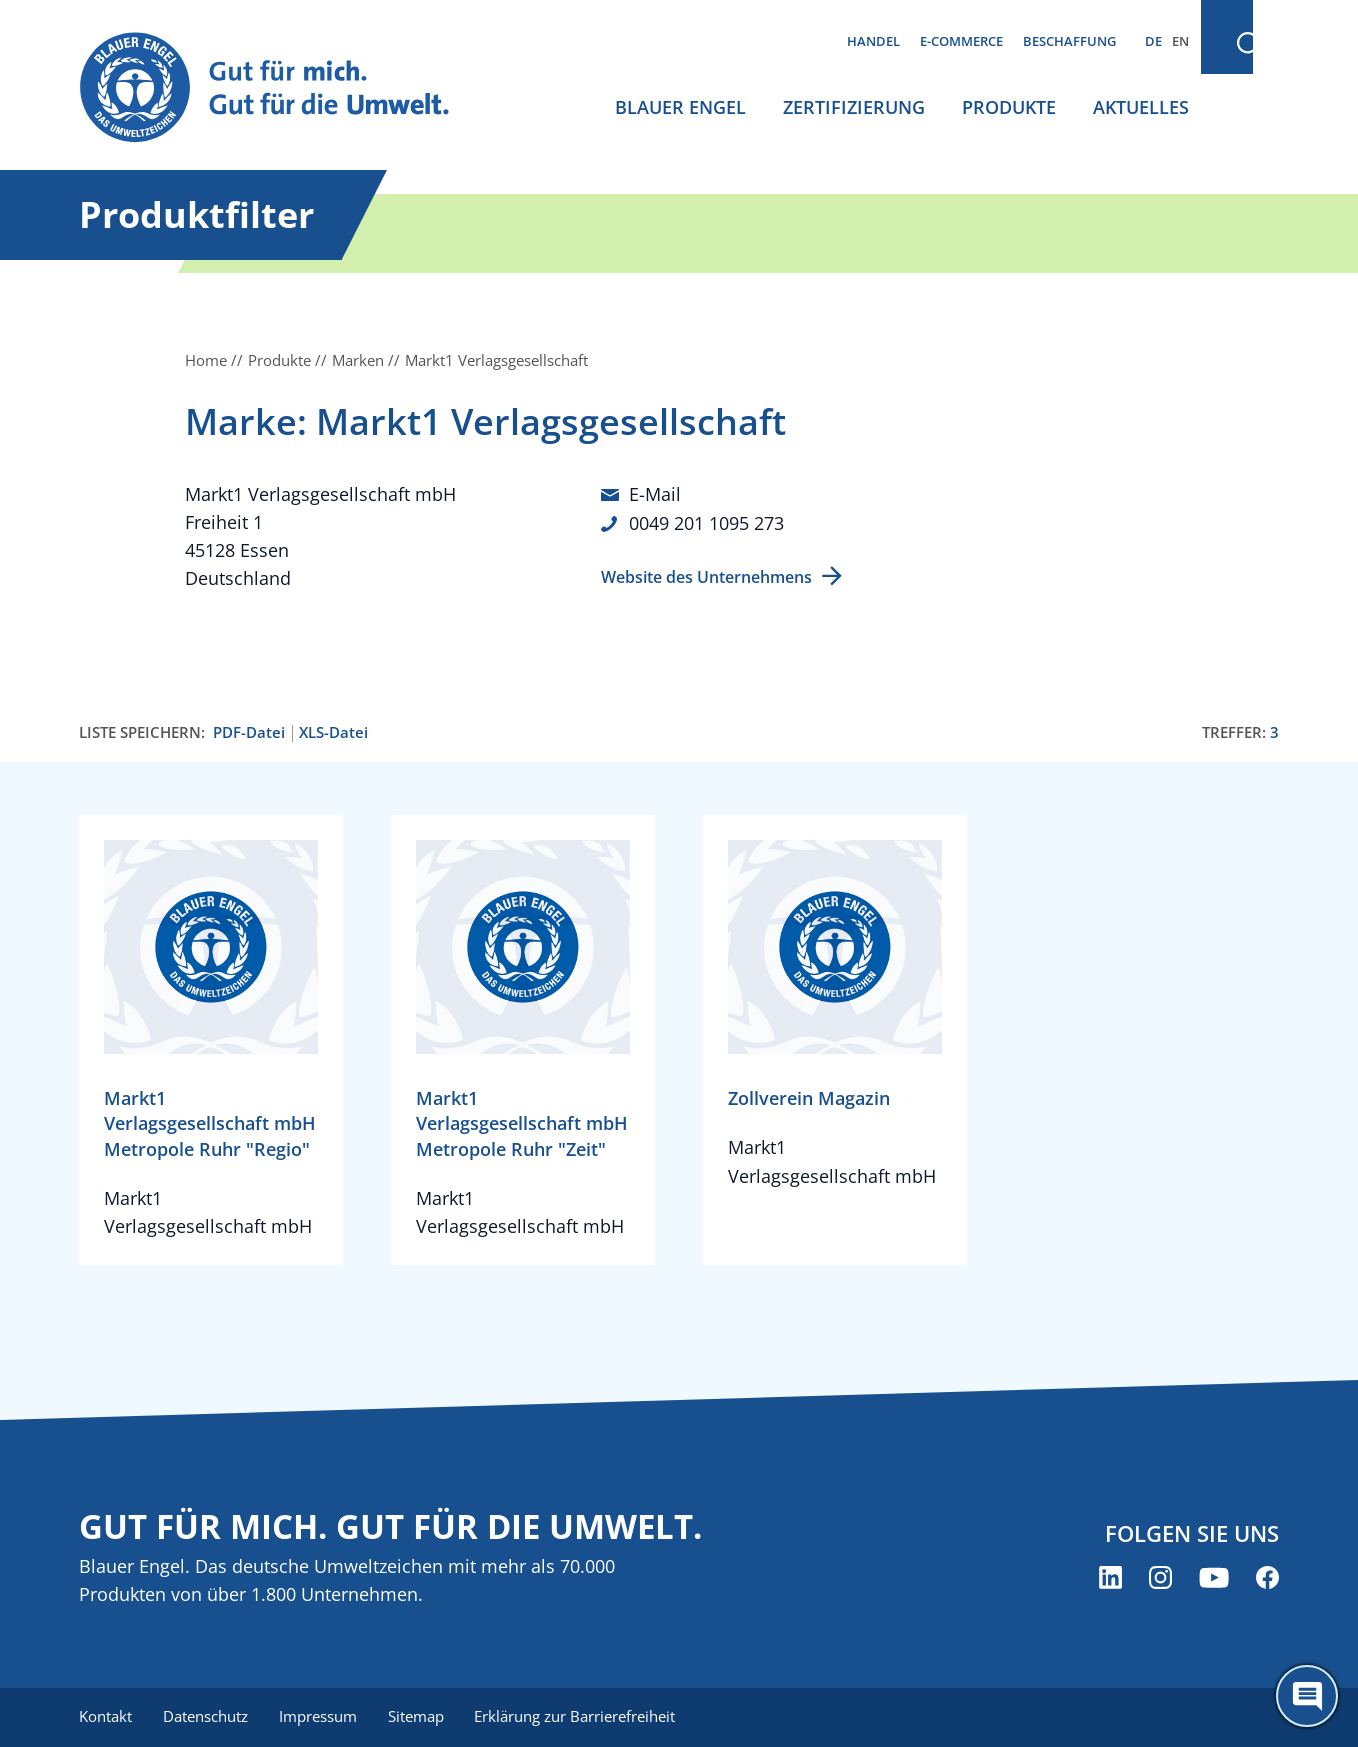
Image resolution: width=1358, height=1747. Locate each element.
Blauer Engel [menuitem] (680, 107)
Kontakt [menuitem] (105, 1717)
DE (1153, 41)
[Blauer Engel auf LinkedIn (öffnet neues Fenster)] (1110, 1577)
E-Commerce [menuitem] (961, 41)
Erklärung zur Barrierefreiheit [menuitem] (579, 1717)
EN (1180, 41)
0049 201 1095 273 (706, 522)
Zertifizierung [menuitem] (854, 107)
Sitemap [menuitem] (419, 1717)
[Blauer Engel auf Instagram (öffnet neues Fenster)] (1160, 1577)
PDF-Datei (249, 732)
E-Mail (655, 494)
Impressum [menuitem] (320, 1717)
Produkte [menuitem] (1009, 107)
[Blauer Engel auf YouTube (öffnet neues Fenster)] (1214, 1577)
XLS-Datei (333, 732)
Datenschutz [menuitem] (206, 1717)
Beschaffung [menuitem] (1069, 41)
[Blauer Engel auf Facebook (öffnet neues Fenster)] (1267, 1577)
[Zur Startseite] (283, 88)
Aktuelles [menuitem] (1141, 107)
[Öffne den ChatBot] (1307, 1696)
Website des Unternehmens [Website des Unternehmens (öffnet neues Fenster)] (706, 575)
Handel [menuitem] (873, 41)
